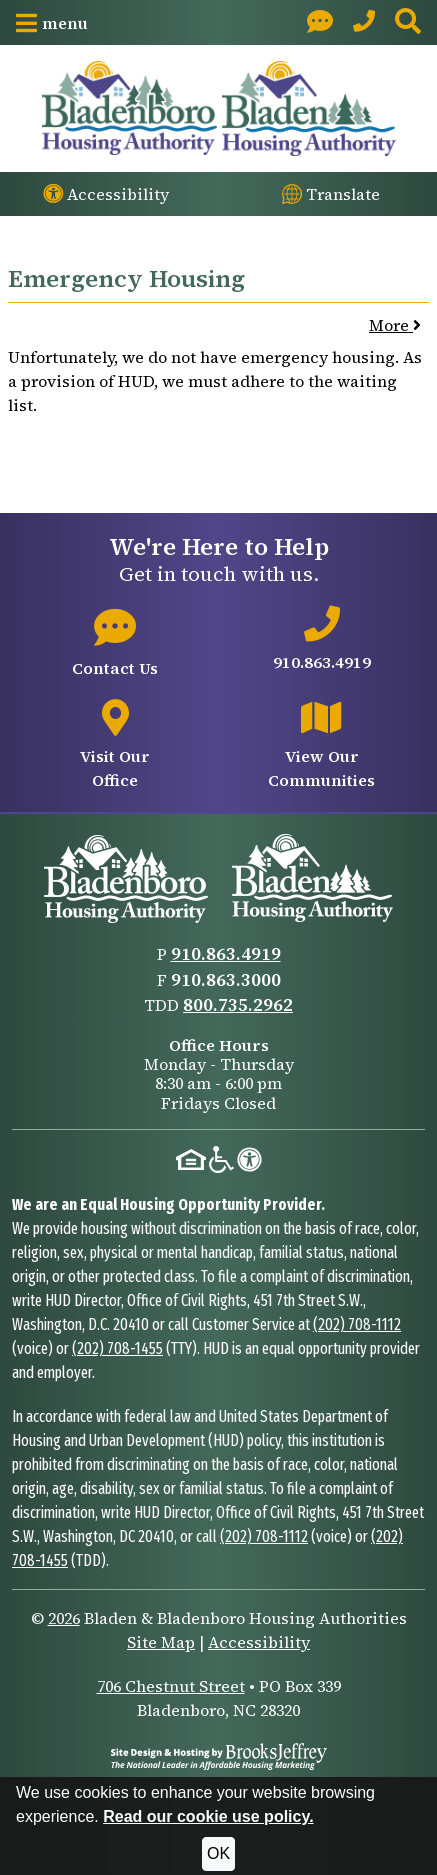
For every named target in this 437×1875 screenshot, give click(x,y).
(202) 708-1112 (357, 1324)
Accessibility (259, 1642)
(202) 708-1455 (117, 1348)
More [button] (395, 325)
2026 (64, 1618)
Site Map (161, 1642)
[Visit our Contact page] (320, 22)
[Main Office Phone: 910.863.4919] (364, 22)
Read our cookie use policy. (208, 1816)
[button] (52, 23)
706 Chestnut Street (171, 1686)
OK (218, 1853)
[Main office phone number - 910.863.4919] (322, 640)
